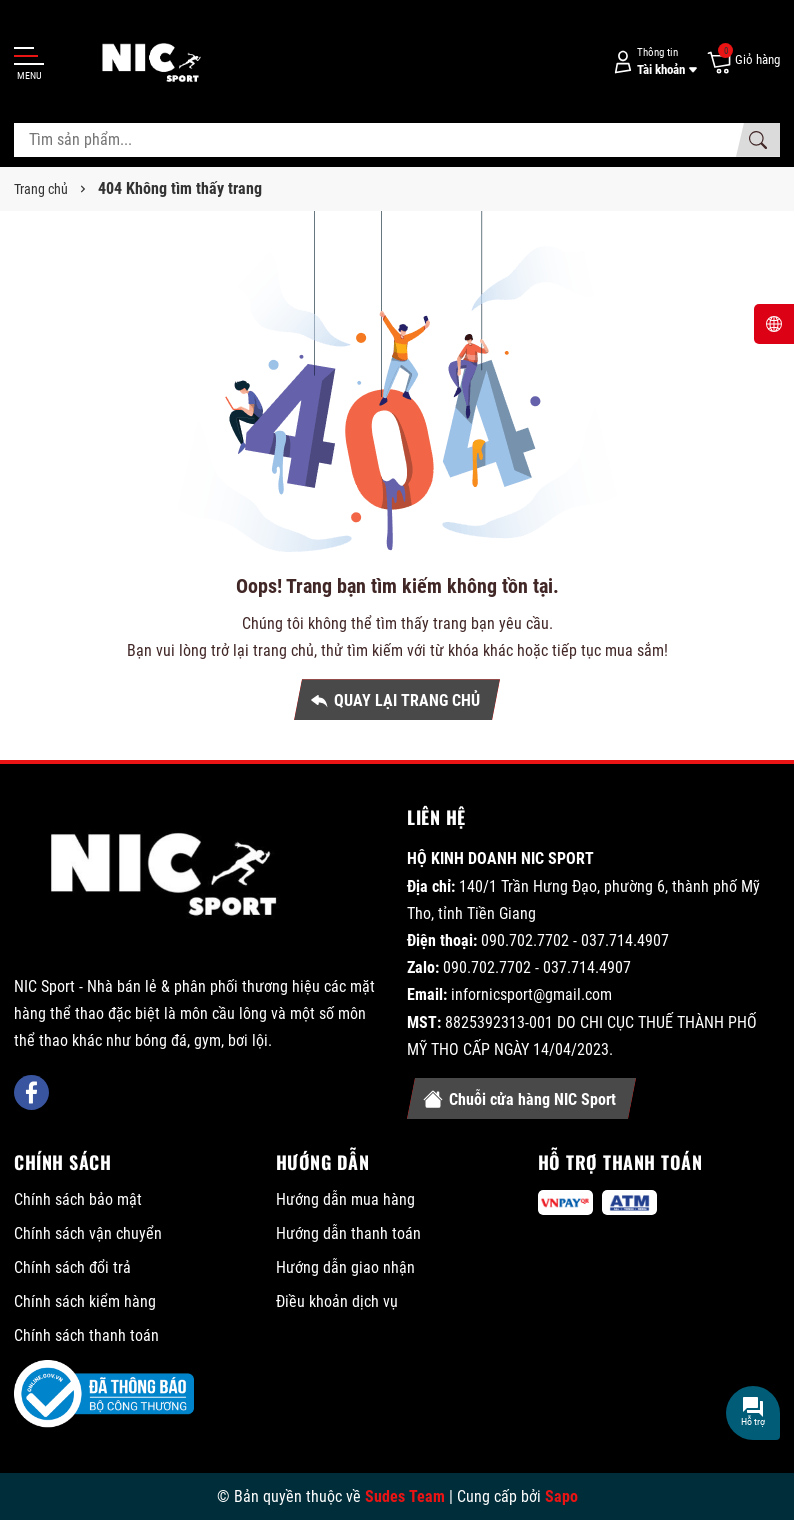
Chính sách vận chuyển (88, 1233)
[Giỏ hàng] (743, 61)
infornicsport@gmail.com (531, 994)
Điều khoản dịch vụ (337, 1301)
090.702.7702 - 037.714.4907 (575, 940)
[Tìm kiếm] (758, 140)
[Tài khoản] (652, 61)
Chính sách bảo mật (78, 1199)
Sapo (561, 1496)
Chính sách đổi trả (72, 1267)
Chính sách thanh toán (86, 1335)
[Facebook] (31, 1092)
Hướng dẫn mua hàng (345, 1199)
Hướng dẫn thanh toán (348, 1233)
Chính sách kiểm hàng (85, 1301)
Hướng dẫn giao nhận (345, 1267)
